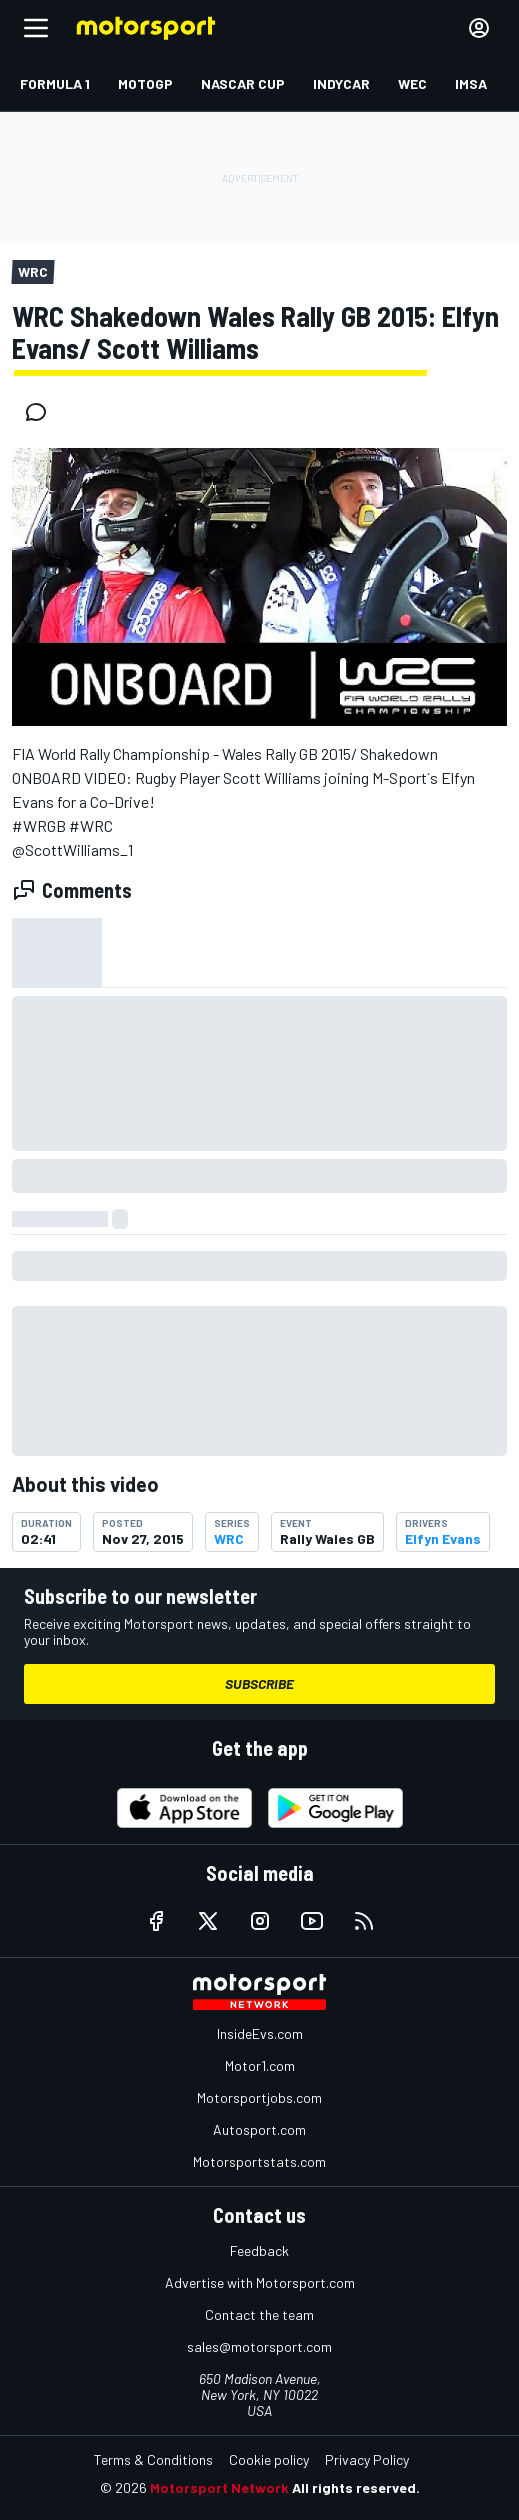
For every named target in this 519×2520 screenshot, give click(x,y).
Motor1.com (260, 2065)
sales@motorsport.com (259, 2346)
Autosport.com (259, 2129)
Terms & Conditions (153, 2459)
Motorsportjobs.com (259, 2097)
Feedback (259, 2250)
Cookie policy (269, 2459)
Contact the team (259, 2314)
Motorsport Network (219, 2487)
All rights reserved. (356, 2487)
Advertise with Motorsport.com (260, 2282)
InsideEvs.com (260, 2033)
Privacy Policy (367, 2459)
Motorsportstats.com (259, 2161)
